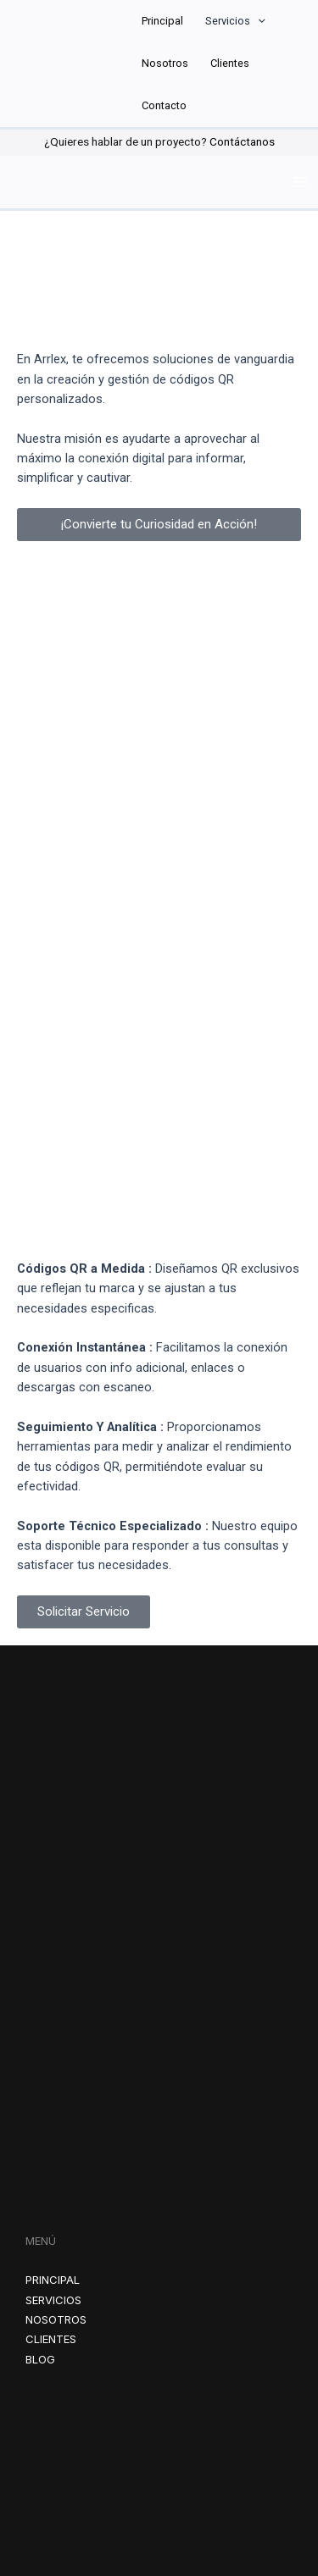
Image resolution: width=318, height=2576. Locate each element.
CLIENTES (50, 2339)
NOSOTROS (55, 2319)
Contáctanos (242, 141)
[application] (257, 21)
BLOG (40, 2359)
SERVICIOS (53, 2300)
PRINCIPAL (52, 2279)
